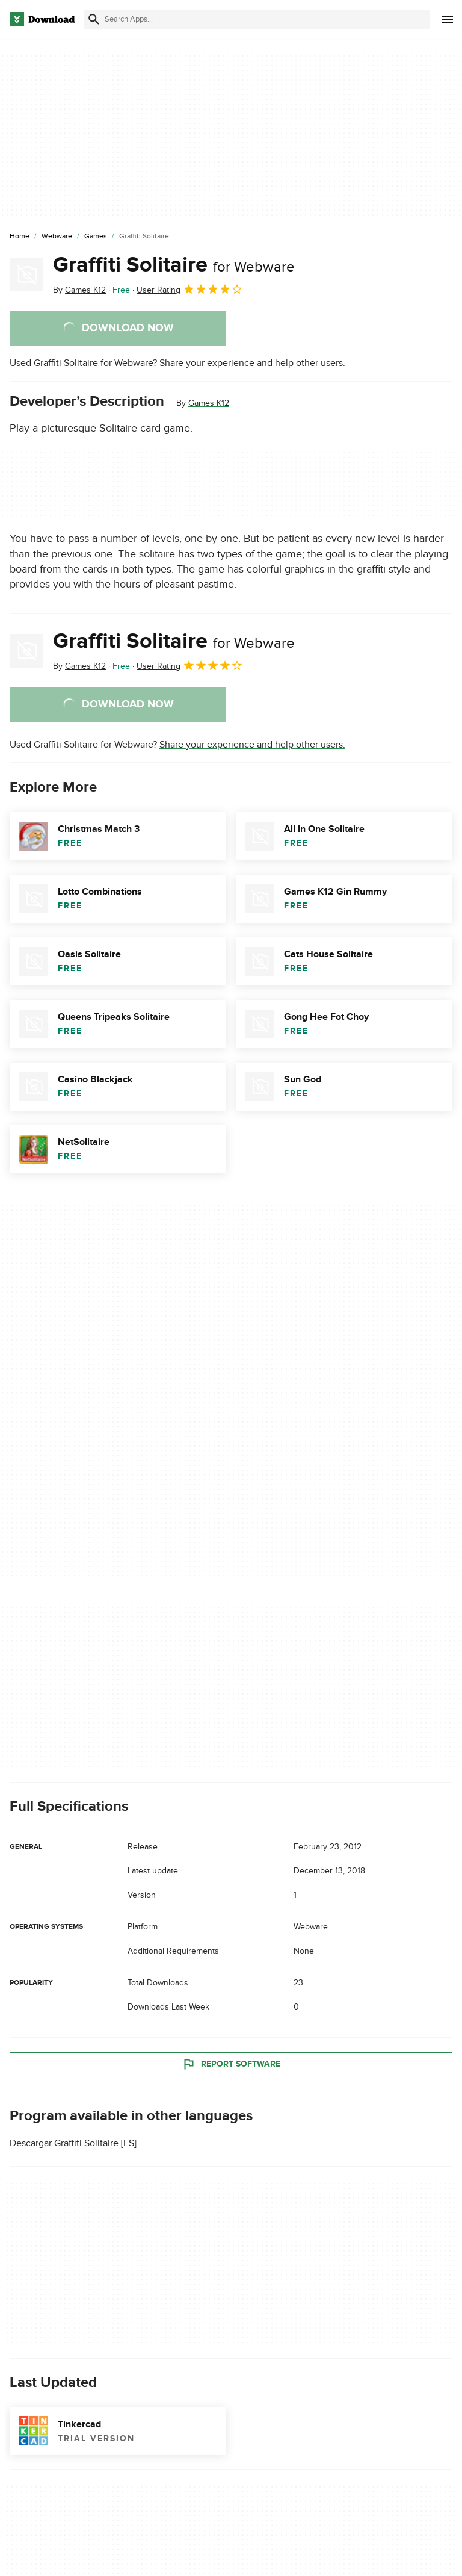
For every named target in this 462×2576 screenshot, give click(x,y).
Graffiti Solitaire (174, 265)
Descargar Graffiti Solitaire (64, 2143)
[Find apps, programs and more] (257, 19)
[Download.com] (42, 19)
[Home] (19, 237)
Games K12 (208, 403)
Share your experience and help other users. (252, 363)
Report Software (231, 2063)
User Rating (190, 289)
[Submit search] (93, 19)
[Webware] (57, 237)
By (79, 290)
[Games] (95, 237)
